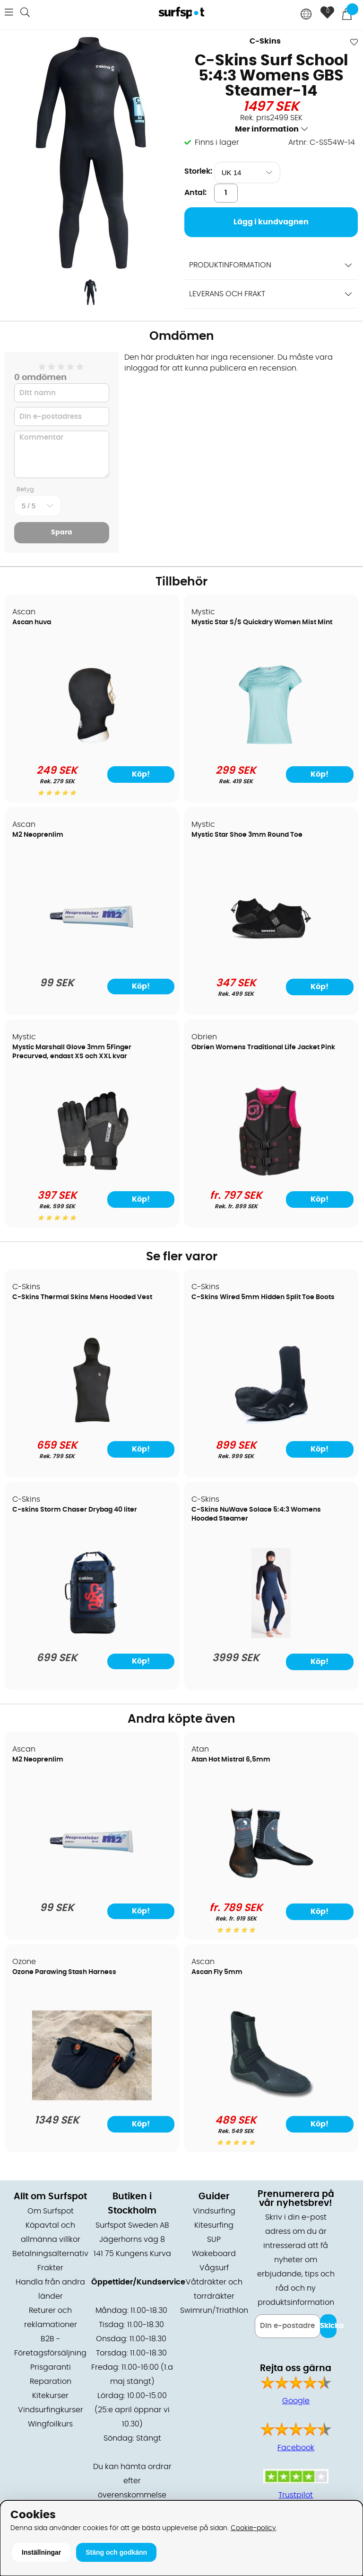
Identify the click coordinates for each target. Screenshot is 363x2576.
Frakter (50, 2268)
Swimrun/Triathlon (214, 2310)
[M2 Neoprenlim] (92, 961)
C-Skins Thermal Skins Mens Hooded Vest (82, 1297)
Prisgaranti (50, 2367)
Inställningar (41, 2552)
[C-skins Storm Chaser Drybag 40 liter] (92, 1635)
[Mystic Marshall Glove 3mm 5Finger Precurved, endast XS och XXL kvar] (92, 1173)
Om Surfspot (50, 2211)
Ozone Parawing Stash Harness (64, 1972)
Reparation (50, 2381)
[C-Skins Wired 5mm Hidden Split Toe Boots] (271, 1423)
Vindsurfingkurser (50, 2410)
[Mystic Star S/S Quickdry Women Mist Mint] (271, 748)
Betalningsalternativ (50, 2253)
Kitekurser (50, 2395)
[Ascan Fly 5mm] (271, 2098)
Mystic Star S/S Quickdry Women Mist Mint (261, 622)
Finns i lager (217, 142)
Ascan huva (31, 622)
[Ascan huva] (92, 748)
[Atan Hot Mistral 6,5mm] (271, 1885)
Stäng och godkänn (116, 2552)
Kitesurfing (213, 2225)
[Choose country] (306, 15)
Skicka (328, 2325)
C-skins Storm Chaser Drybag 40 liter (74, 1509)
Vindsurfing (214, 2211)
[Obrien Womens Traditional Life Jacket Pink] (270, 1173)
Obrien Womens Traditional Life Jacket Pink (263, 1047)
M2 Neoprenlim (37, 835)
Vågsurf (214, 2268)
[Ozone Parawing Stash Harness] (92, 2098)
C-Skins (265, 41)
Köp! (141, 774)
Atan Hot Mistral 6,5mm (230, 1759)
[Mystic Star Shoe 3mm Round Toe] (271, 961)
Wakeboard (214, 2253)
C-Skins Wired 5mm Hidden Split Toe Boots (263, 1297)
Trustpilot (295, 2495)
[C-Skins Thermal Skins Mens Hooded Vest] (92, 1423)
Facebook (295, 2448)
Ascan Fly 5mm (216, 1972)
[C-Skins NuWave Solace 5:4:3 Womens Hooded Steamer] (271, 1635)
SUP (214, 2239)
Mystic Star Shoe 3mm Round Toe (246, 835)
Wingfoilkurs (50, 2424)
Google (296, 2401)
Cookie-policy (253, 2528)
